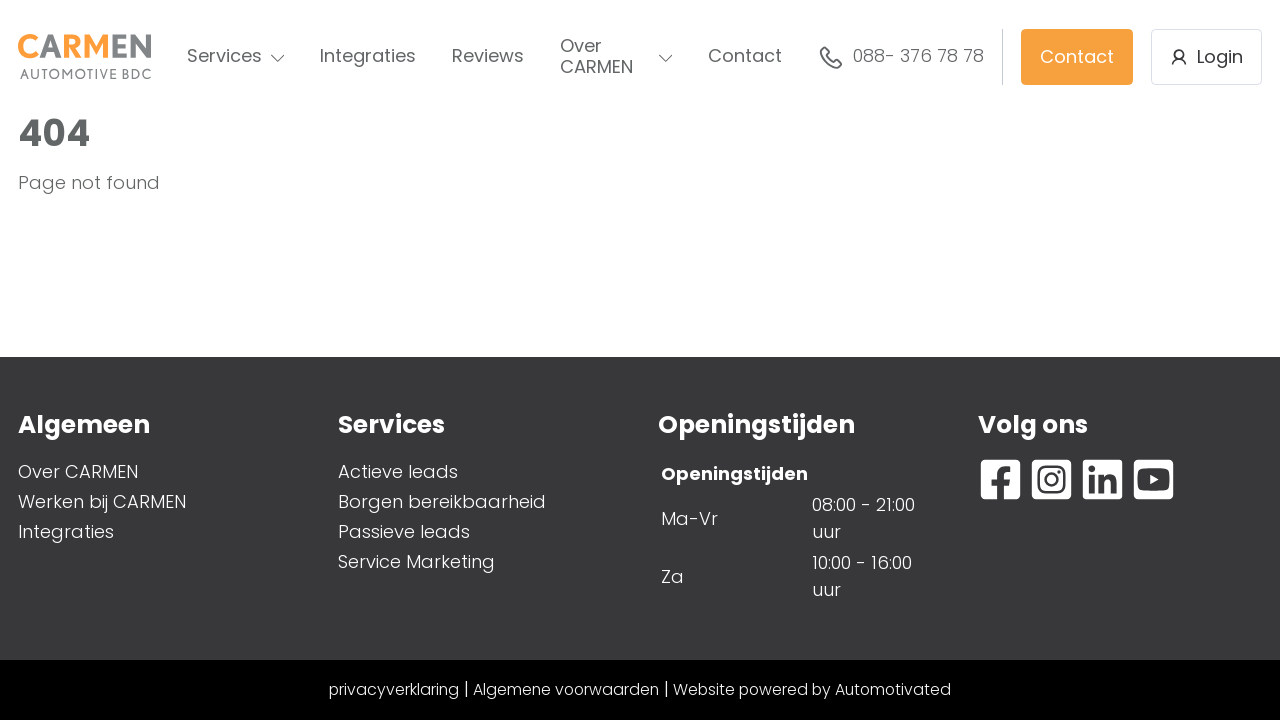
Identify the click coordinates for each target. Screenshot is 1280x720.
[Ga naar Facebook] (1000, 479)
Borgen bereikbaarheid (442, 501)
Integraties (368, 55)
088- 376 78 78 (901, 57)
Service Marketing (416, 561)
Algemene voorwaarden (566, 689)
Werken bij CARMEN (102, 501)
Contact (745, 55)
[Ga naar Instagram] (1051, 479)
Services (236, 55)
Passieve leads (404, 531)
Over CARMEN (616, 56)
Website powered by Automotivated (812, 689)
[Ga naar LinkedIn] (1102, 479)
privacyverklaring (394, 689)
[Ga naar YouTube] (1153, 479)
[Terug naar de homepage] (84, 56)
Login (1206, 56)
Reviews (488, 55)
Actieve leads (398, 471)
